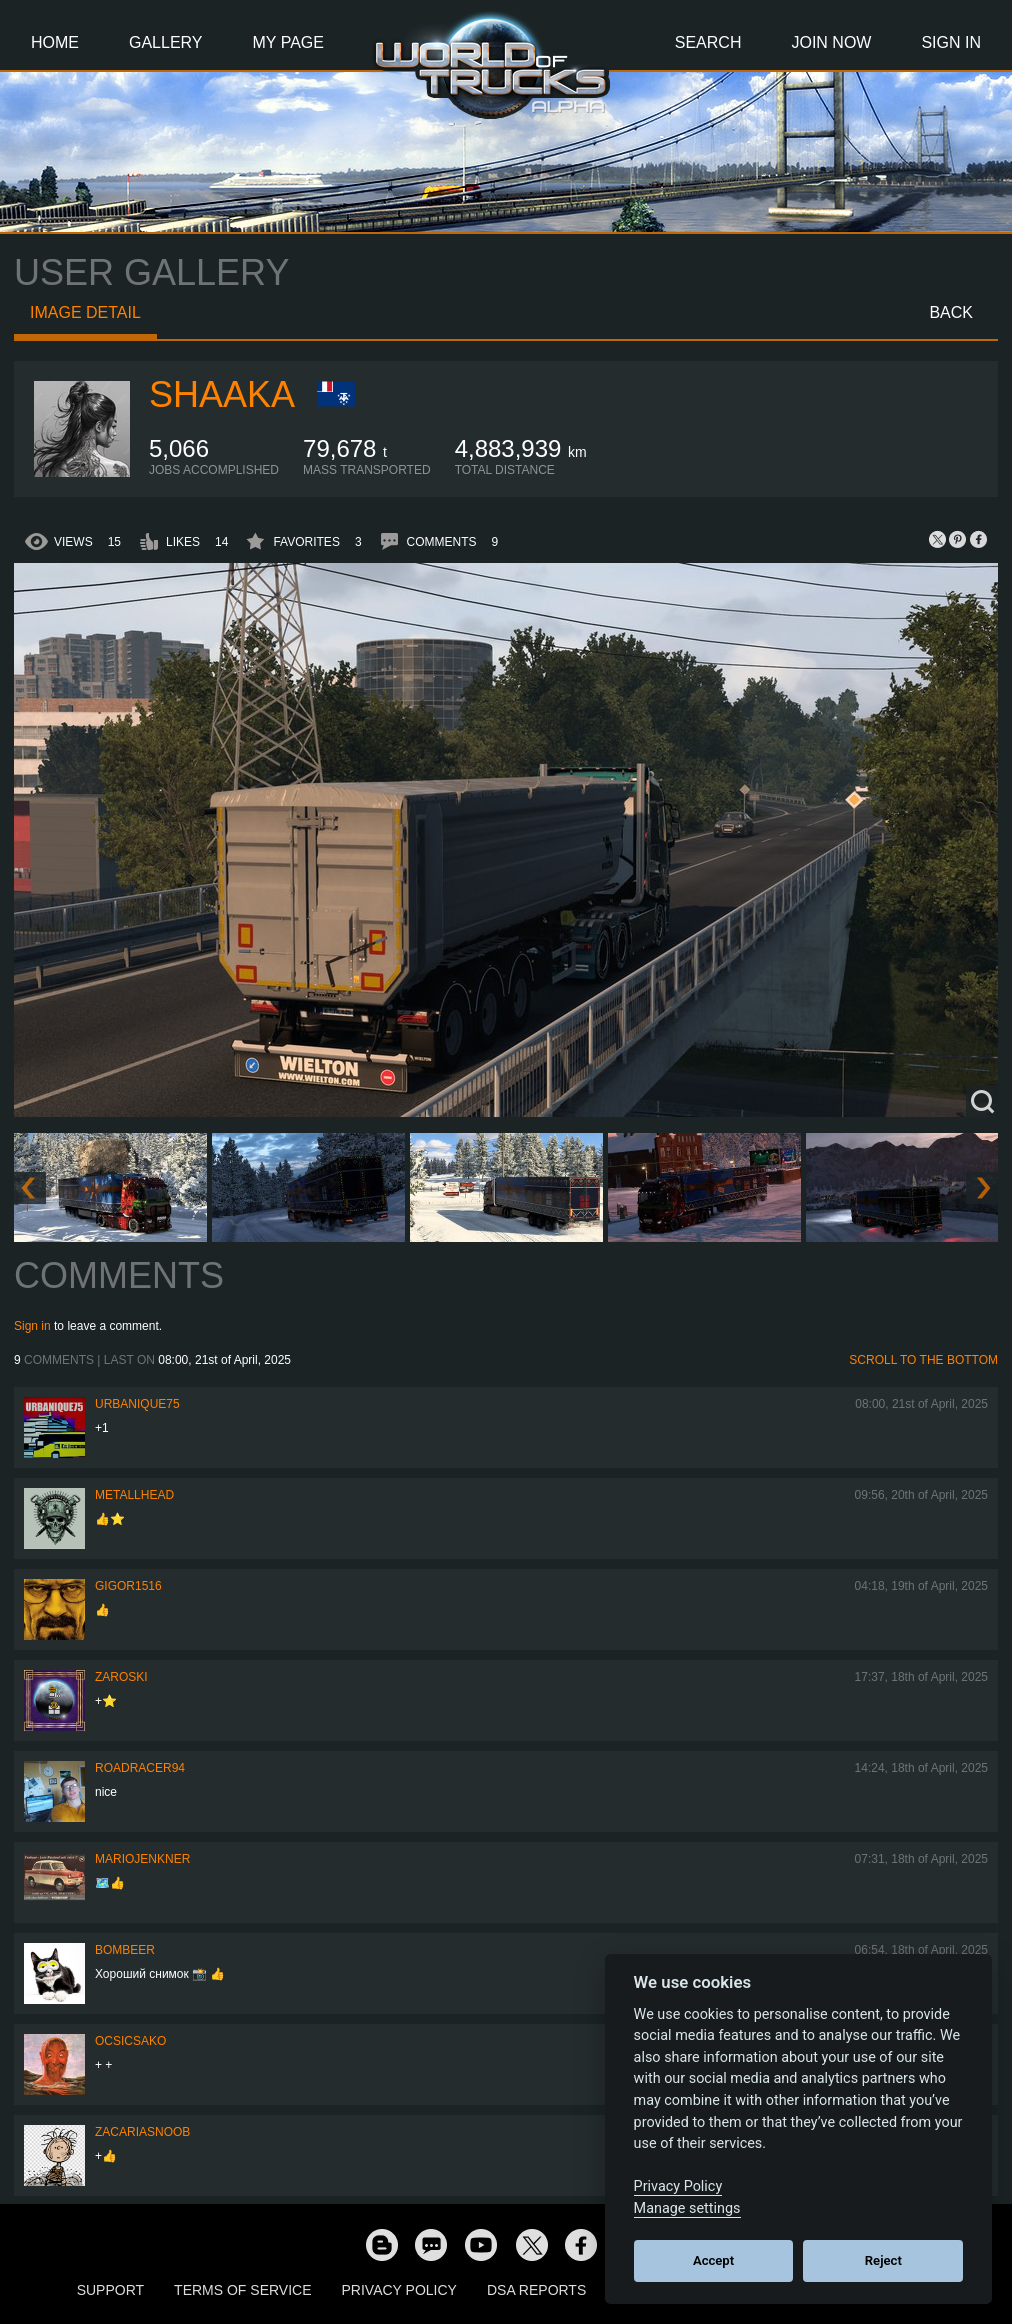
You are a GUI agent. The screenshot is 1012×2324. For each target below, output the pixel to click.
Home (55, 42)
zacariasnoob (142, 2132)
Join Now (831, 42)
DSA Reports (536, 2290)
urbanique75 (137, 1404)
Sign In (951, 42)
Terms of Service (242, 2290)
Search (708, 42)
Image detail (85, 312)
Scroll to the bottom (923, 1360)
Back (951, 312)
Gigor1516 (128, 1586)
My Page (288, 42)
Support (110, 2290)
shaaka (222, 394)
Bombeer (125, 1950)
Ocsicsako (130, 2041)
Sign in (32, 1326)
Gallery (166, 42)
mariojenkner (142, 1859)
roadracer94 (140, 1768)
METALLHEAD (134, 1495)
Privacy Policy (399, 2290)
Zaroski (121, 1677)
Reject (883, 2260)
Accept (713, 2260)
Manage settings (687, 2208)
